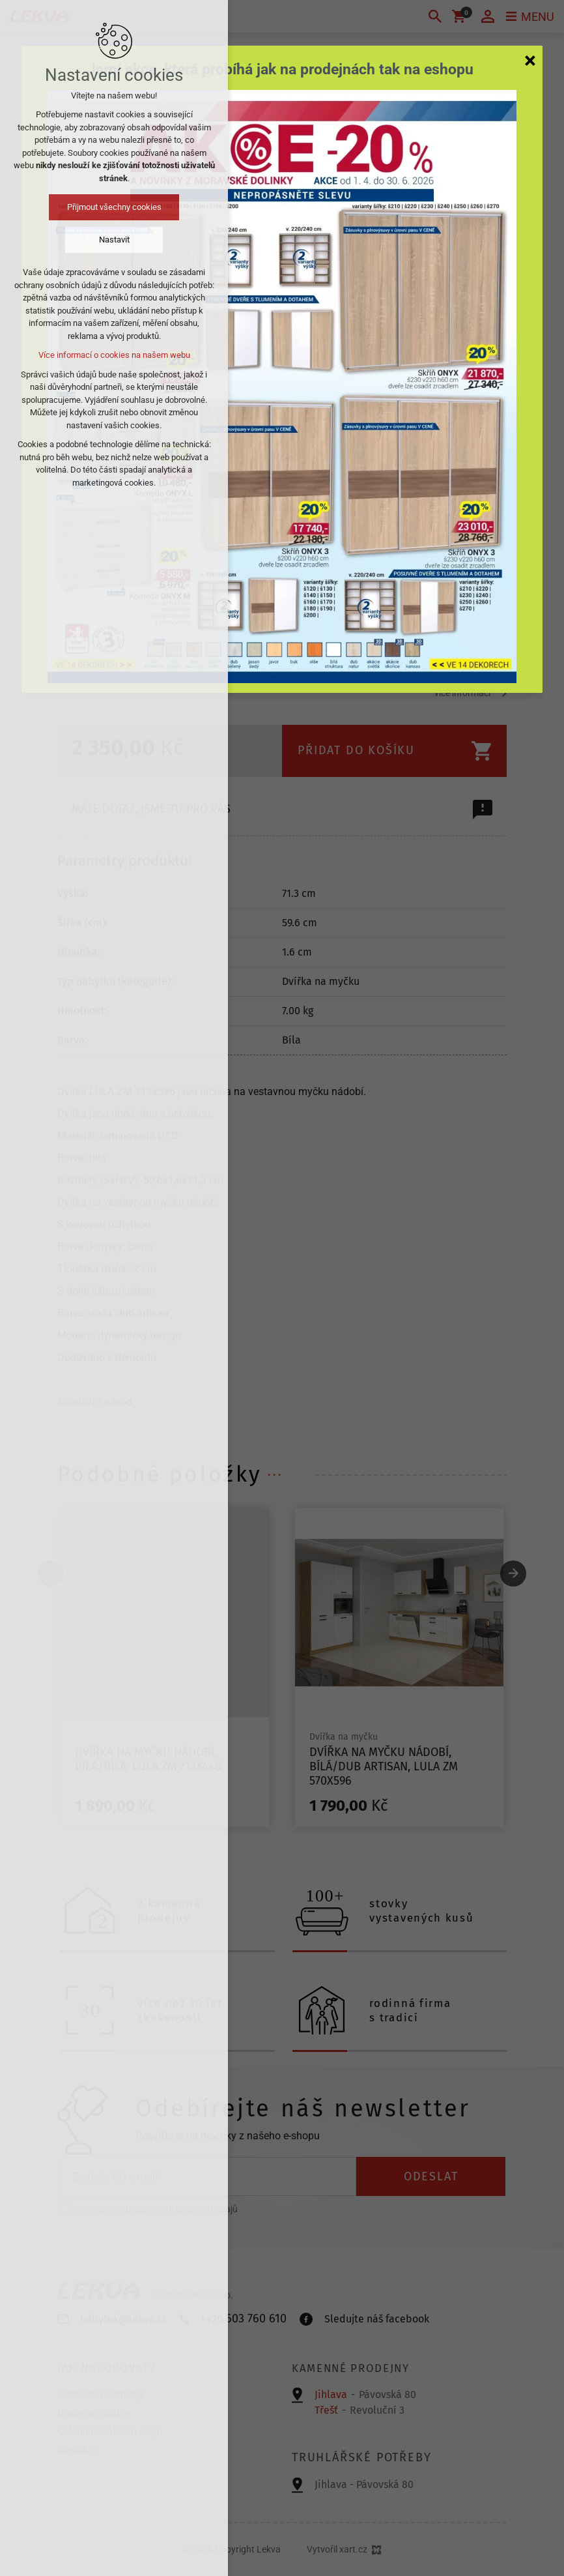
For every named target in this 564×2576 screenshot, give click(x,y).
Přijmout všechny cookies (114, 207)
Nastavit (114, 239)
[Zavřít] (530, 60)
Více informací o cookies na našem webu (114, 355)
